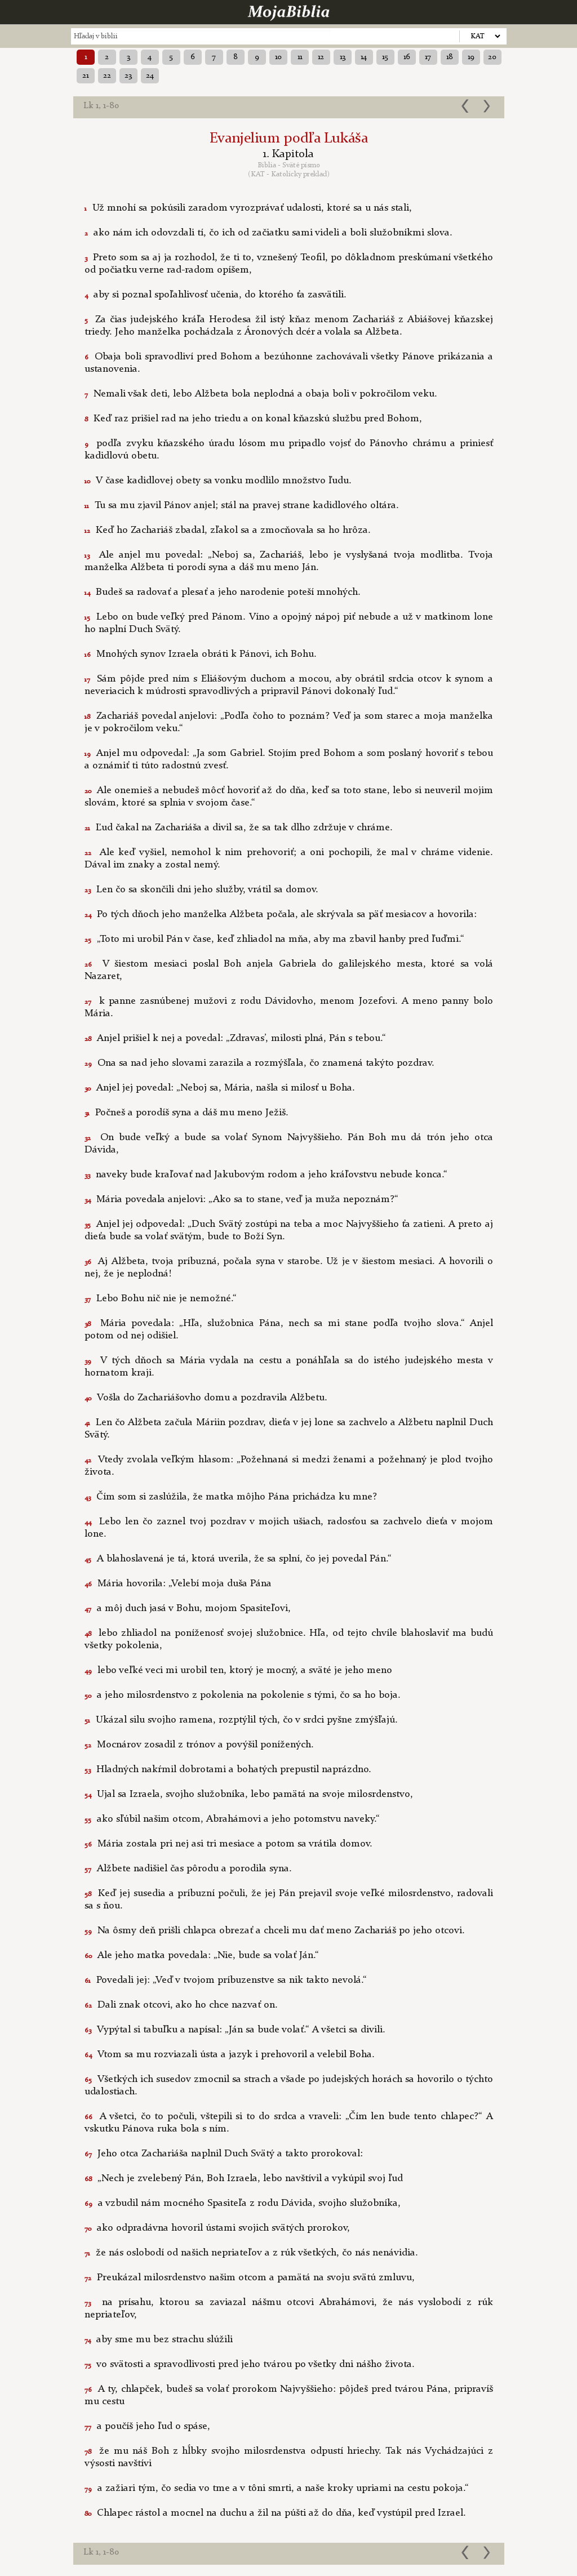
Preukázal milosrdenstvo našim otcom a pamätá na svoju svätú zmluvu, (250, 2277)
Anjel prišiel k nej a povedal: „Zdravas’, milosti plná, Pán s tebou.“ (235, 1038)
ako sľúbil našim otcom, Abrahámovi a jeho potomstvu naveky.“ (232, 1819)
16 (406, 57)
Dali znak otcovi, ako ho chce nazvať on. (181, 2005)
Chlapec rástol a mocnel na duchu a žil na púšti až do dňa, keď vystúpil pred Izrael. (275, 2513)
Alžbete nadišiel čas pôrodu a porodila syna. (188, 1868)
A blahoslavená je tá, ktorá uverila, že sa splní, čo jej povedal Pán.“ (238, 1559)
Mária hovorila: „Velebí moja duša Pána (178, 1583)
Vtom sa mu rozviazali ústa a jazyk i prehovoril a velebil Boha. (230, 2054)
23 (128, 75)
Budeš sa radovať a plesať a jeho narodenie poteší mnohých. (223, 592)
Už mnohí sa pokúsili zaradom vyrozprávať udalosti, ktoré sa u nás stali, (248, 208)
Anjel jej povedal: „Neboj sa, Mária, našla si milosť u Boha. (220, 1088)
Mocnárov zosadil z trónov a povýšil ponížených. (199, 1744)
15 (385, 57)
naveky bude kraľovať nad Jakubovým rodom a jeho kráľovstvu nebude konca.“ (266, 1174)
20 (492, 57)
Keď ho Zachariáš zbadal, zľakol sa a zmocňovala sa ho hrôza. (228, 530)
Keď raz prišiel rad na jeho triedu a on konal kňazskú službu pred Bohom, (253, 418)
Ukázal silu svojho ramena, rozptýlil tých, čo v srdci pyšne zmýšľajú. (241, 1720)
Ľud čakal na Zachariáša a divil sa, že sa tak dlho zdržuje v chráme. (239, 827)
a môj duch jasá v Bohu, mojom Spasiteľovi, (188, 1608)
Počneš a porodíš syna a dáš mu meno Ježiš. (186, 1112)
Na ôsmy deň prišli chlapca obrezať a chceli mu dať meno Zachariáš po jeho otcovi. (275, 1930)
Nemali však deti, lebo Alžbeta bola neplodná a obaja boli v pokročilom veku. (261, 394)
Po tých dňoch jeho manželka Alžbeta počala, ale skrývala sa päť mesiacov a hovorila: (281, 914)
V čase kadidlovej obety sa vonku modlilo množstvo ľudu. (218, 480)
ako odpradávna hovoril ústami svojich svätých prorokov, (217, 2228)
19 (471, 57)
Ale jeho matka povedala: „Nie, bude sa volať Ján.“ (202, 1955)
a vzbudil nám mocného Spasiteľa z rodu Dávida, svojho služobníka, (243, 2203)
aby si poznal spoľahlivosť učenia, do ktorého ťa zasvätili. (216, 295)
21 (85, 75)
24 (150, 75)
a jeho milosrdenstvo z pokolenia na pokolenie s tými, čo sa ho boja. (243, 1695)
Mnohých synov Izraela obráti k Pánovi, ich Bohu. (201, 654)
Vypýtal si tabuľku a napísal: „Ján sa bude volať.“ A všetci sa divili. (235, 2030)
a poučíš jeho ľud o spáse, (147, 2426)
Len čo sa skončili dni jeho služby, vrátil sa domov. (201, 889)
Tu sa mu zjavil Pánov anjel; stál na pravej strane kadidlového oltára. (242, 505)
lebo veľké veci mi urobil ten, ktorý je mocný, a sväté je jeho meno (238, 1670)
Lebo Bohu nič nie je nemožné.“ (161, 1298)
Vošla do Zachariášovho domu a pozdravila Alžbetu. (206, 1397)
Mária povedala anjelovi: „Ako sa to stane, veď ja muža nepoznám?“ (241, 1199)
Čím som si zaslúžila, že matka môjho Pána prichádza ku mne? (231, 1497)
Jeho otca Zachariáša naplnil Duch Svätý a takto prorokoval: (224, 2153)
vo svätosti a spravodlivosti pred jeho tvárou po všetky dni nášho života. (250, 2364)
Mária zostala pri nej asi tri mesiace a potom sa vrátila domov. (228, 1844)
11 (300, 57)
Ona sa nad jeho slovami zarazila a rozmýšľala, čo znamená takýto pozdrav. (259, 1063)
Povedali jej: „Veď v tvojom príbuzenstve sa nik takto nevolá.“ (226, 1980)
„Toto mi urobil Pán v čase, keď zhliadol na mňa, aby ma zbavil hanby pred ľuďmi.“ (274, 939)
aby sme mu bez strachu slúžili (159, 2339)
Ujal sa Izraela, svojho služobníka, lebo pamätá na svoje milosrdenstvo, (249, 1794)
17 (428, 57)
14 (364, 57)
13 (342, 57)
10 (278, 57)
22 (107, 75)
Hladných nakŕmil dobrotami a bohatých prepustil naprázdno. (228, 1769)
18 (449, 57)
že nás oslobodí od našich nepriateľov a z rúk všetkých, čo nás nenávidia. (251, 2253)
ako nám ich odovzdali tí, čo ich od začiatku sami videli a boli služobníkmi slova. (268, 233)
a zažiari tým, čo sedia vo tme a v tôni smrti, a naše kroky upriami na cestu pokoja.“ (277, 2488)
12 (321, 57)
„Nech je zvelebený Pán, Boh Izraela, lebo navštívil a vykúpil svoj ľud (244, 2178)
